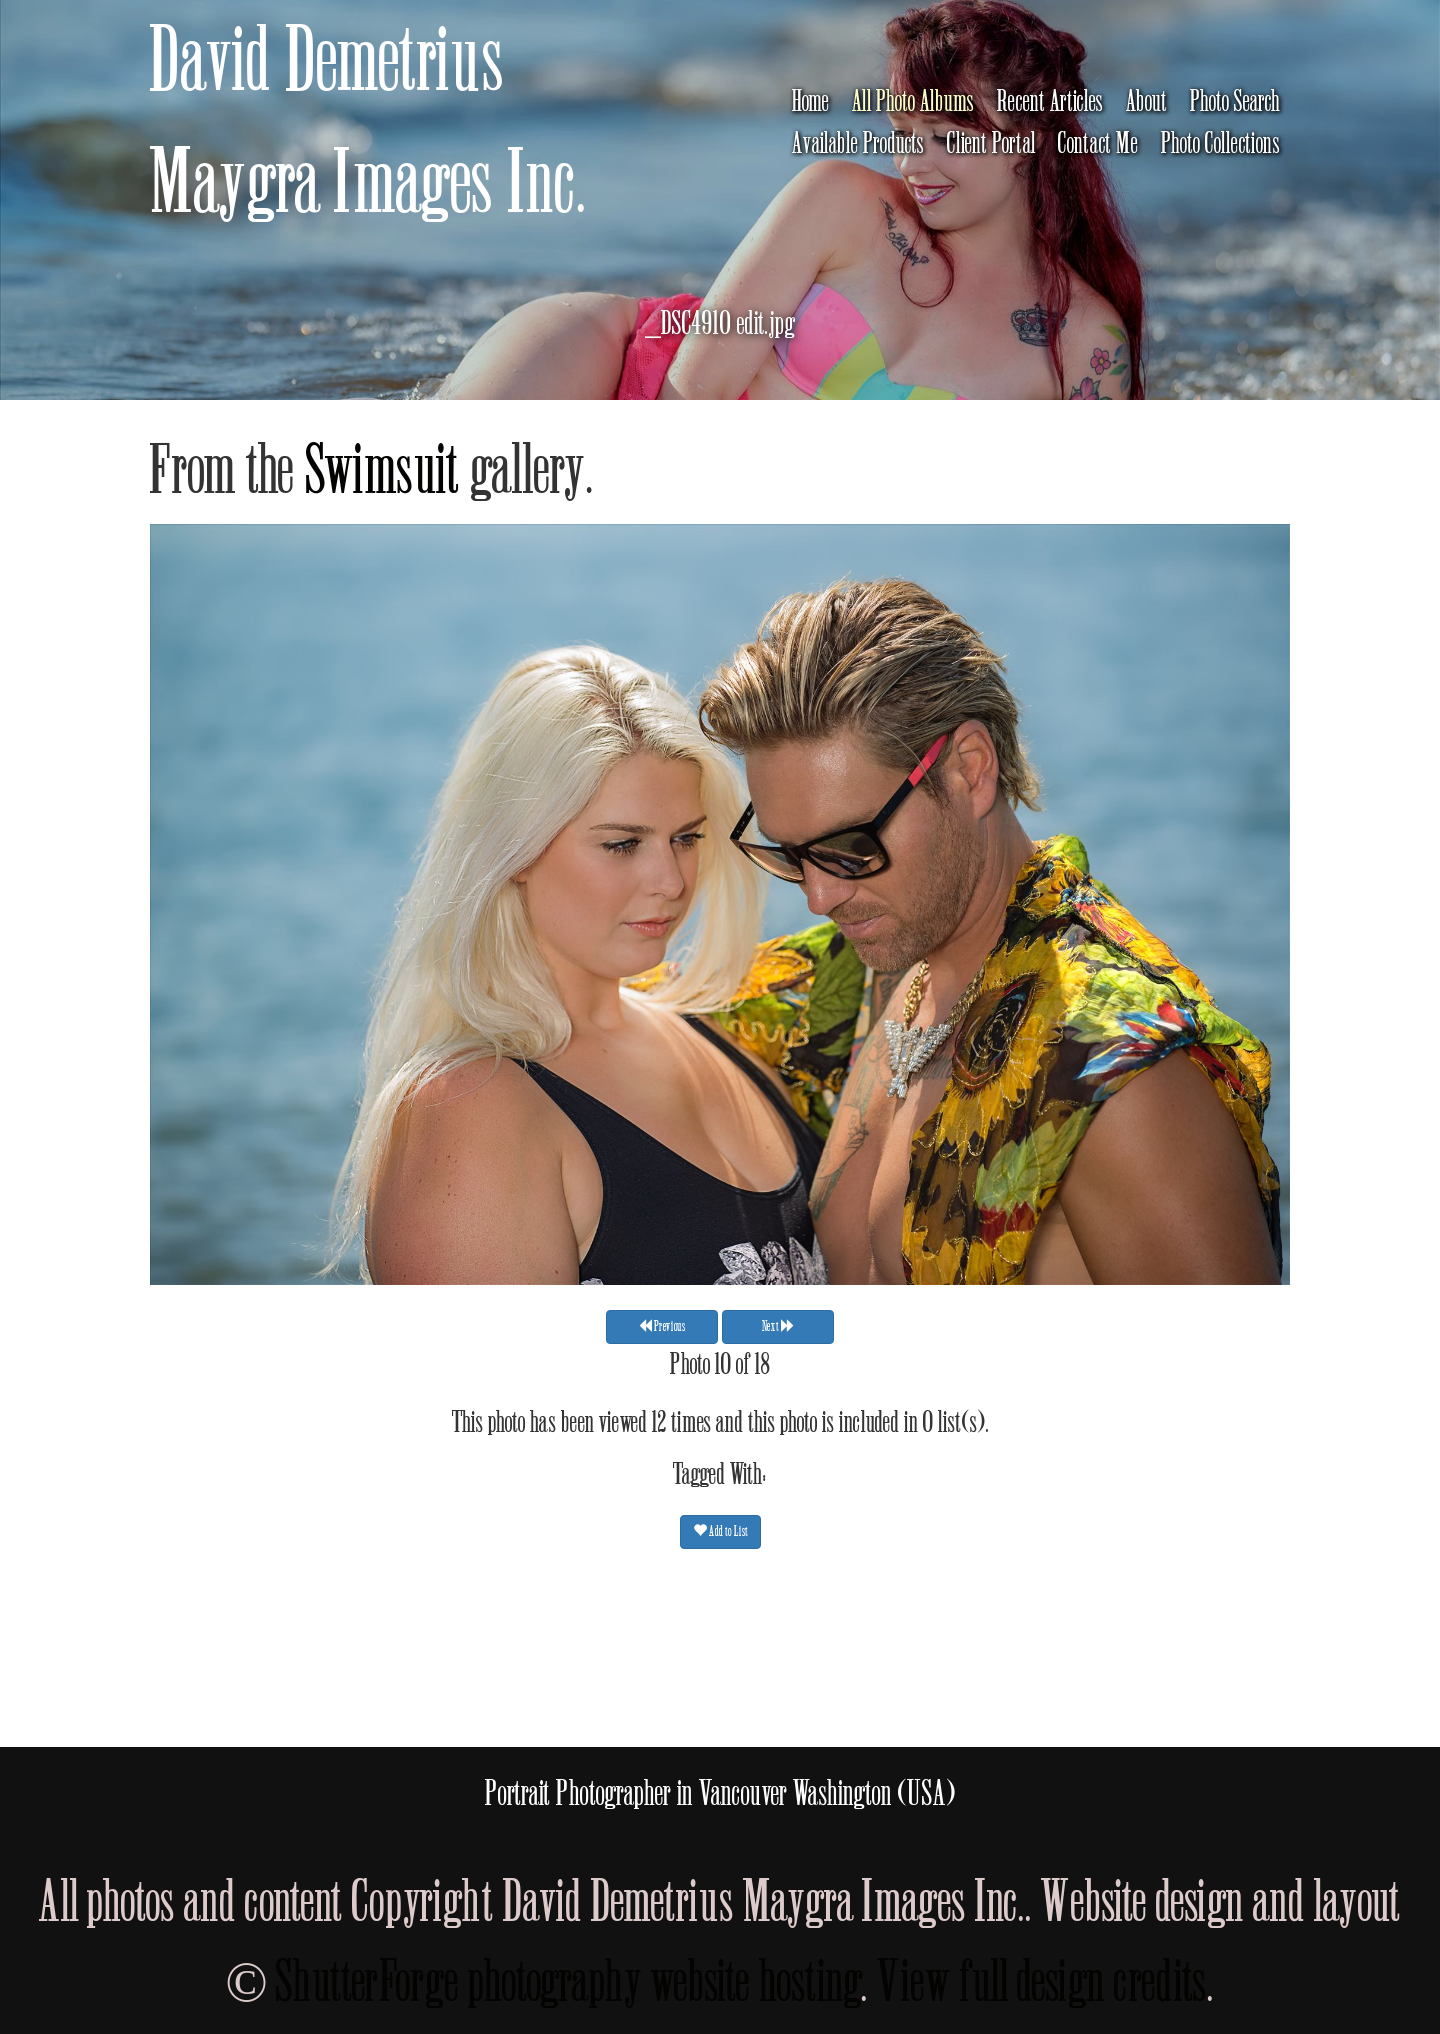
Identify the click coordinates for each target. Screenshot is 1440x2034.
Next (778, 1325)
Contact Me (1098, 144)
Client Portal (991, 144)
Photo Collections (1221, 144)
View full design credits (1042, 1982)
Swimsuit (383, 471)
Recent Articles (1050, 102)
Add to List (720, 1530)
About (1147, 102)
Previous (662, 1325)
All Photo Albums (913, 102)
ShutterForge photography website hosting (569, 1982)
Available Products (858, 144)
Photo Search (1235, 102)
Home (811, 102)
